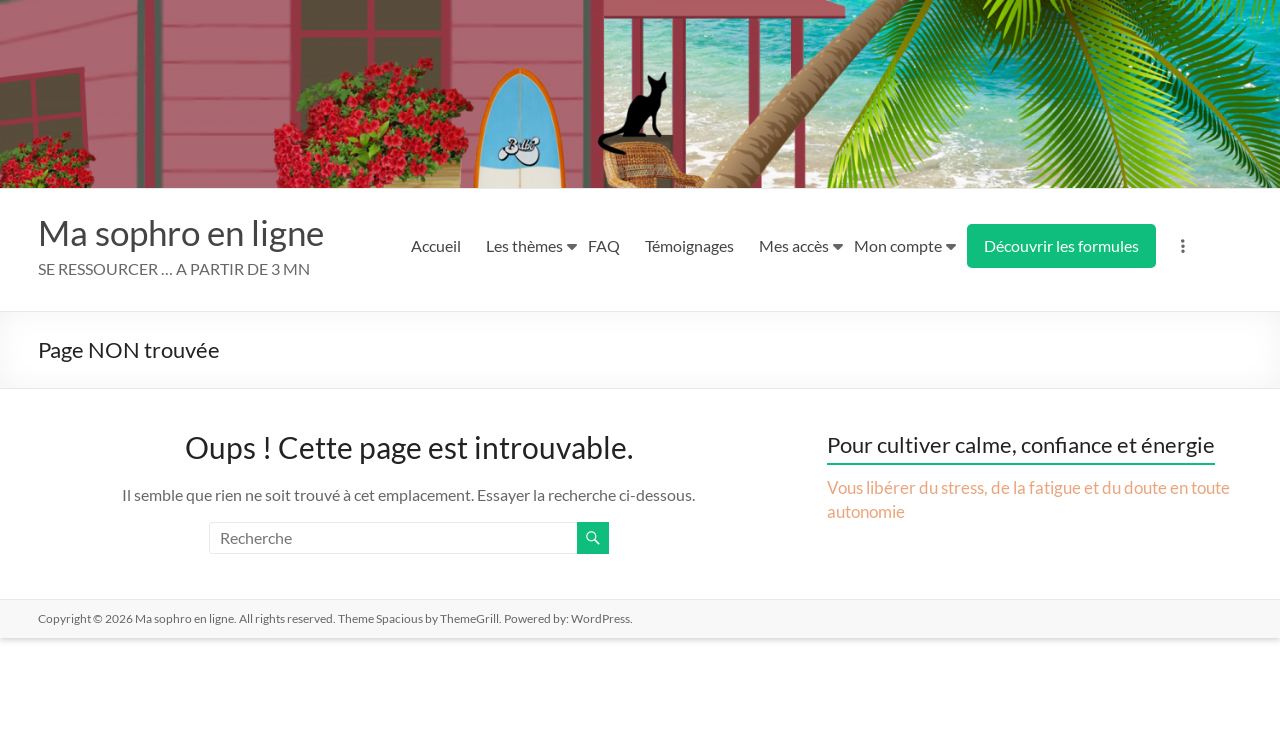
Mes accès (794, 245)
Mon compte (898, 245)
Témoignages (689, 245)
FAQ (604, 245)
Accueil (436, 245)
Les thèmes (524, 245)
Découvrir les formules (1061, 245)
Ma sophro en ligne (186, 232)
